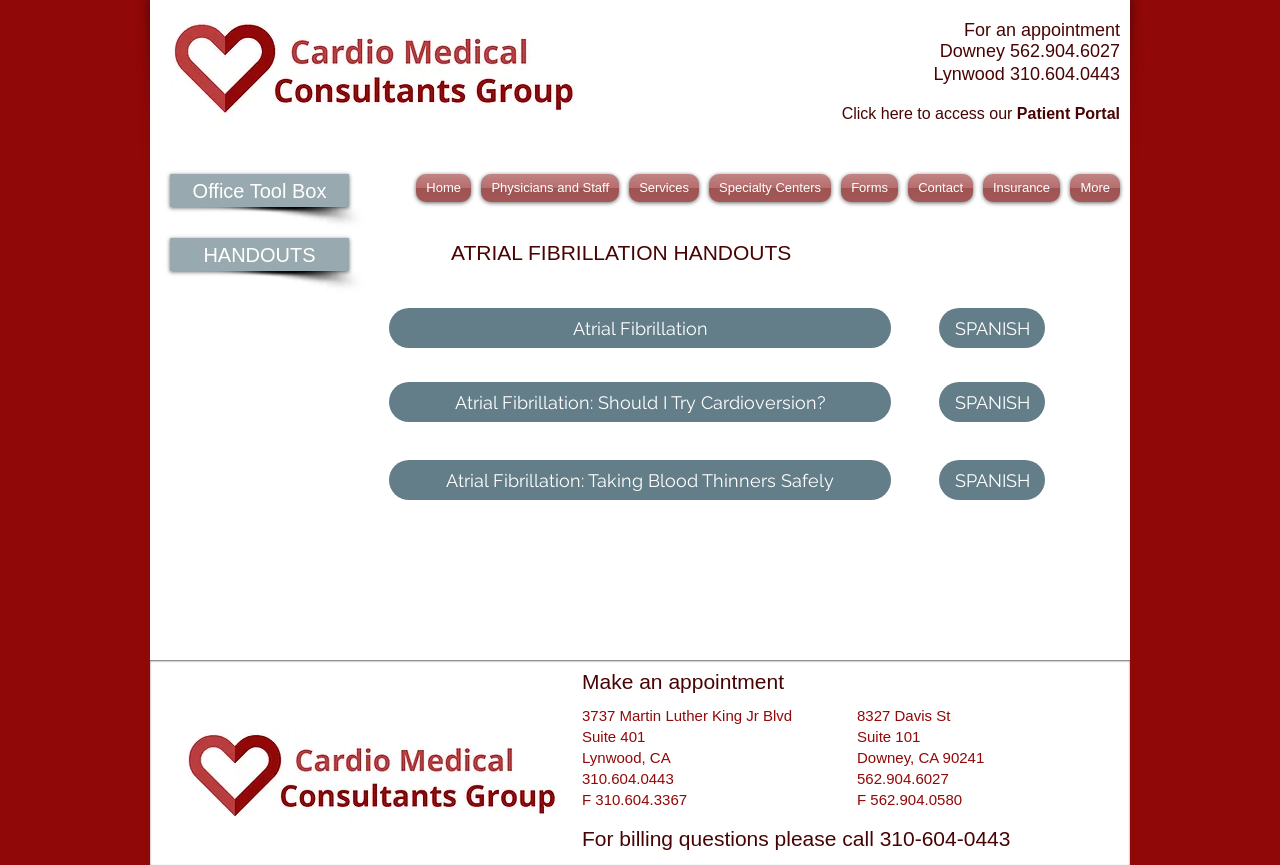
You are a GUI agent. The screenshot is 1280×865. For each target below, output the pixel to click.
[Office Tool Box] (259, 190)
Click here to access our (981, 113)
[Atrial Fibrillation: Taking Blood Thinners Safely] (640, 480)
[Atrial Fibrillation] (640, 328)
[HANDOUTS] (259, 254)
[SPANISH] (992, 328)
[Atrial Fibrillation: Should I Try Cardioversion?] (640, 402)
